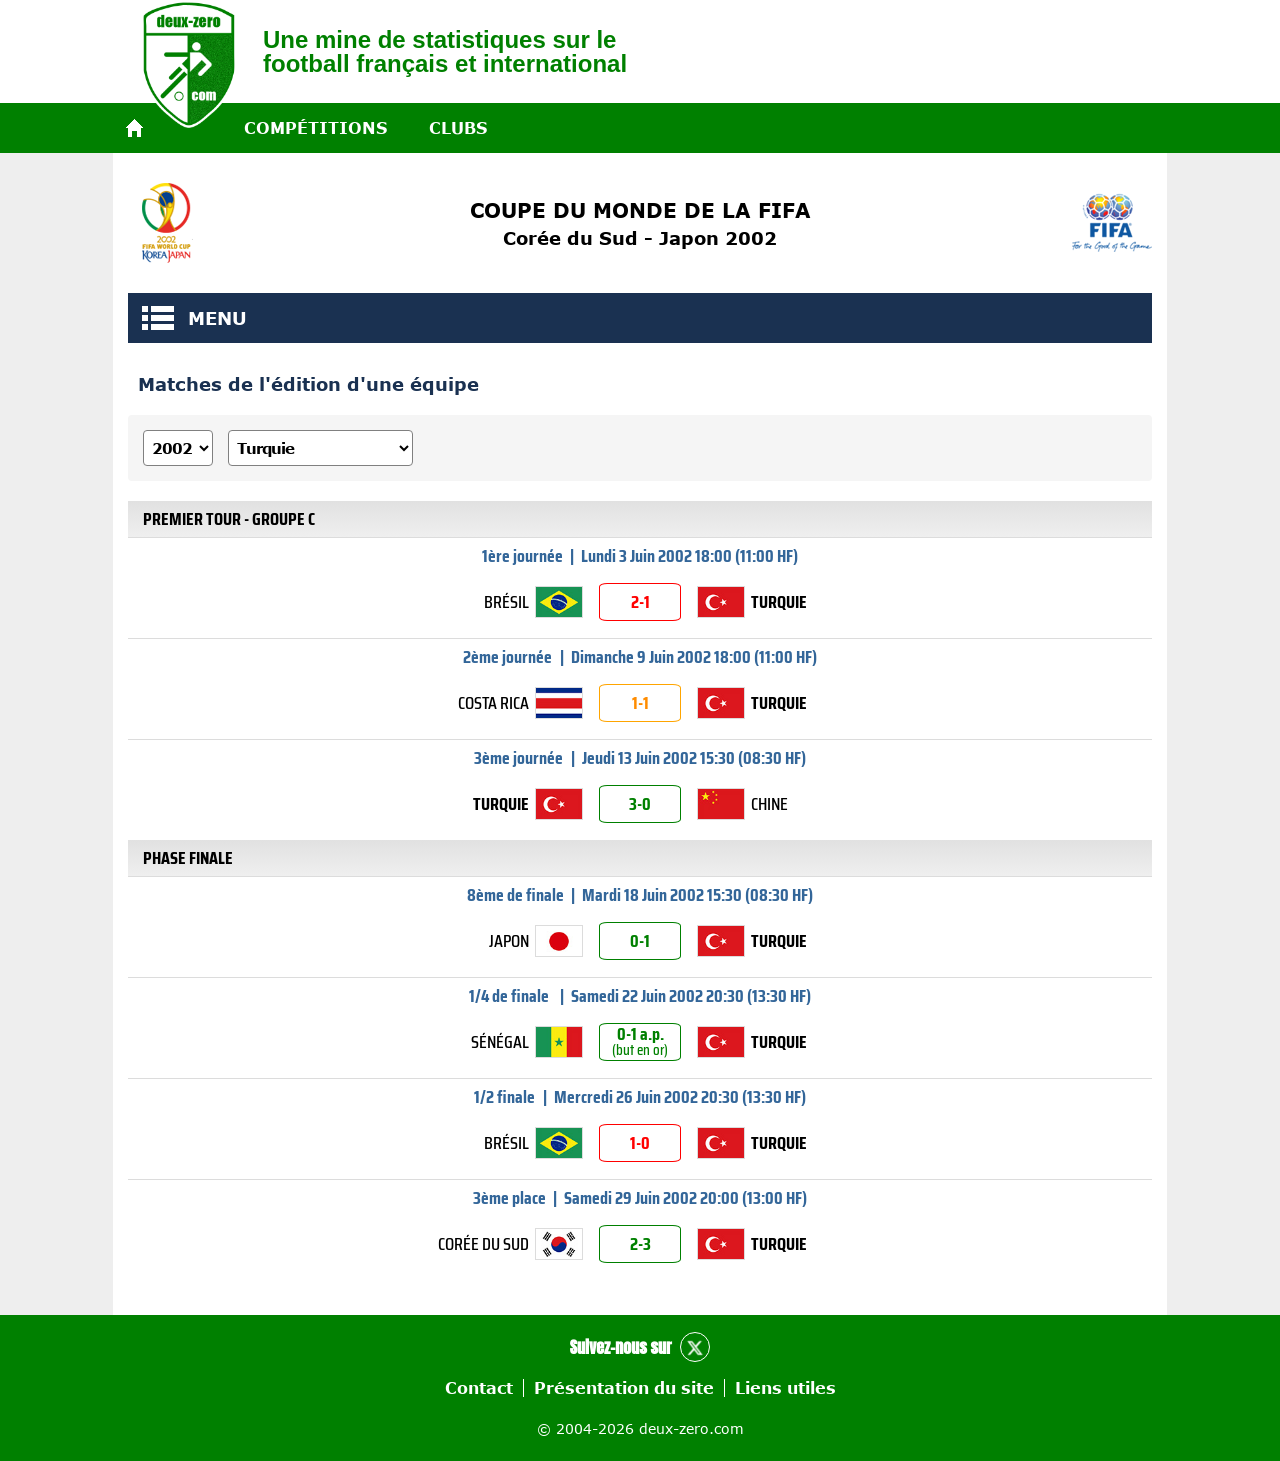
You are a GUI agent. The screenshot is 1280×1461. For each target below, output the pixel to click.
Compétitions (315, 128)
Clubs (458, 128)
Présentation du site (624, 1388)
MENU (158, 318)
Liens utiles (785, 1388)
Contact (479, 1388)
